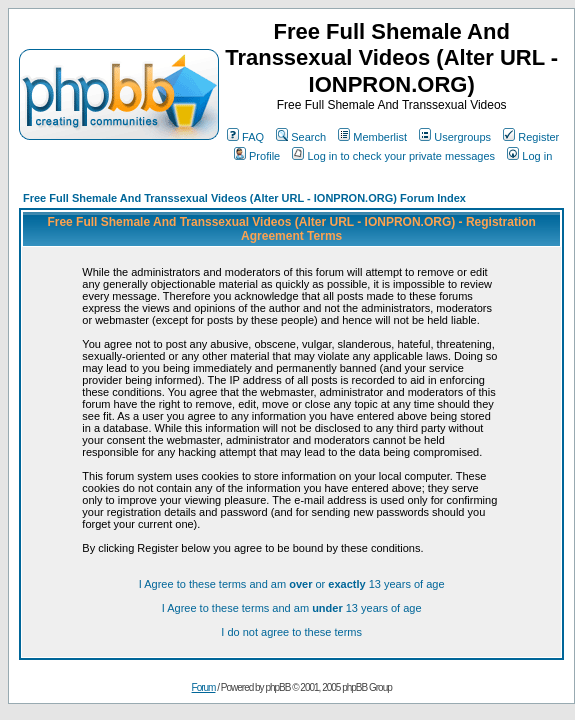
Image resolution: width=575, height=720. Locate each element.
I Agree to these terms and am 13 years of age (292, 608)
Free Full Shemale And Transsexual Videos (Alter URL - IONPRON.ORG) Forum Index (244, 198)
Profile (257, 156)
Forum (204, 687)
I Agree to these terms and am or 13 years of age (292, 584)
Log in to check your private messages (393, 156)
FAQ (245, 137)
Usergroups (455, 137)
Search (301, 137)
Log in (529, 156)
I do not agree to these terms (291, 632)
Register (531, 137)
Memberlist (372, 137)
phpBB (277, 687)
